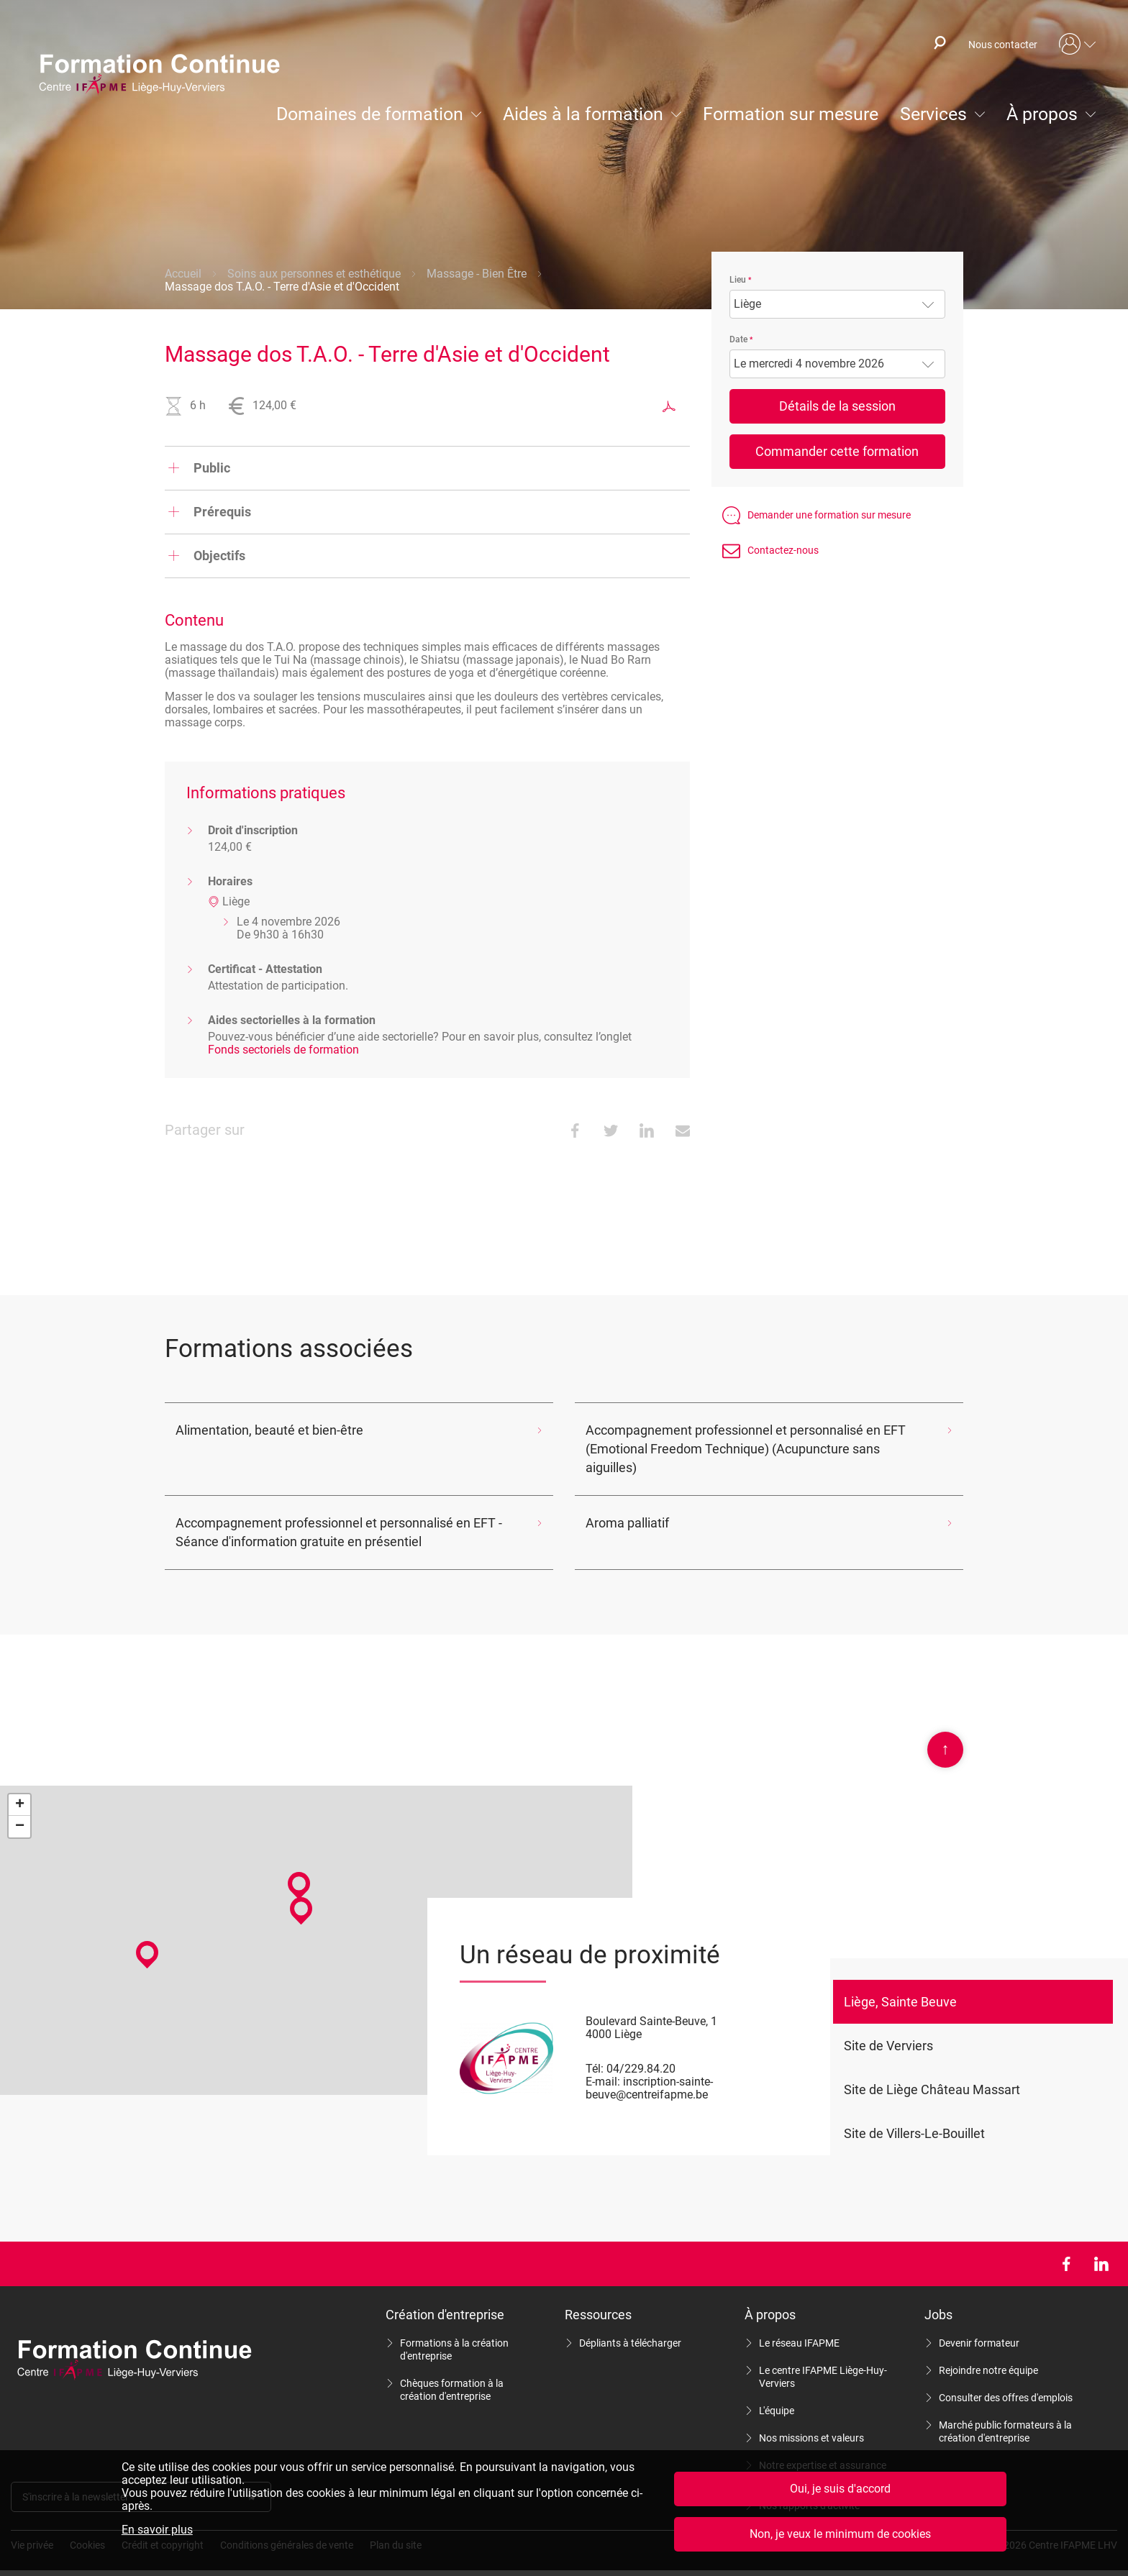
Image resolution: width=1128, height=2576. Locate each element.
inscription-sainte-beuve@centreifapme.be (649, 2069)
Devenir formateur (979, 2324)
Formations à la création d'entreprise (454, 2331)
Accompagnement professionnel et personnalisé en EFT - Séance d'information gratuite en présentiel (340, 1513)
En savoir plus (157, 2530)
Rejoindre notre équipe (988, 2351)
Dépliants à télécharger (630, 2324)
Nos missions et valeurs (811, 2419)
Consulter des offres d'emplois (1006, 2379)
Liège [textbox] (747, 304)
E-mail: (603, 2063)
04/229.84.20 (641, 2050)
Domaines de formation (369, 114)
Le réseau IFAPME (799, 2324)
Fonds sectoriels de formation (283, 1049)
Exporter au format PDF (669, 406)
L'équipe (776, 2392)
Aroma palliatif (623, 1504)
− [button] (19, 1808)
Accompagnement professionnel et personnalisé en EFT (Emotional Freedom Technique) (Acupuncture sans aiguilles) (756, 1439)
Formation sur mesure (790, 114)
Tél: (595, 2050)
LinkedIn (1101, 2245)
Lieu (737, 280)
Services (933, 114)
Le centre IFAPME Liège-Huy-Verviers (823, 2358)
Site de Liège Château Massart (932, 2070)
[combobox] (837, 304)
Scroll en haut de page (945, 1731)
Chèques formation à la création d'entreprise (452, 2371)
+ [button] (19, 1786)
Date (738, 339)
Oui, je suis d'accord (840, 2488)
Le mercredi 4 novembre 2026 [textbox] (809, 363)
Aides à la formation (583, 114)
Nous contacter (1002, 44)
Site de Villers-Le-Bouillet (914, 2114)
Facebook (1066, 2245)
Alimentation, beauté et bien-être (257, 1430)
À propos (1042, 114)
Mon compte (1078, 44)
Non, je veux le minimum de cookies (840, 2534)
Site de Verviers (888, 2026)
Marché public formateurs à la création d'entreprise (1005, 2413)
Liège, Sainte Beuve (900, 1983)
